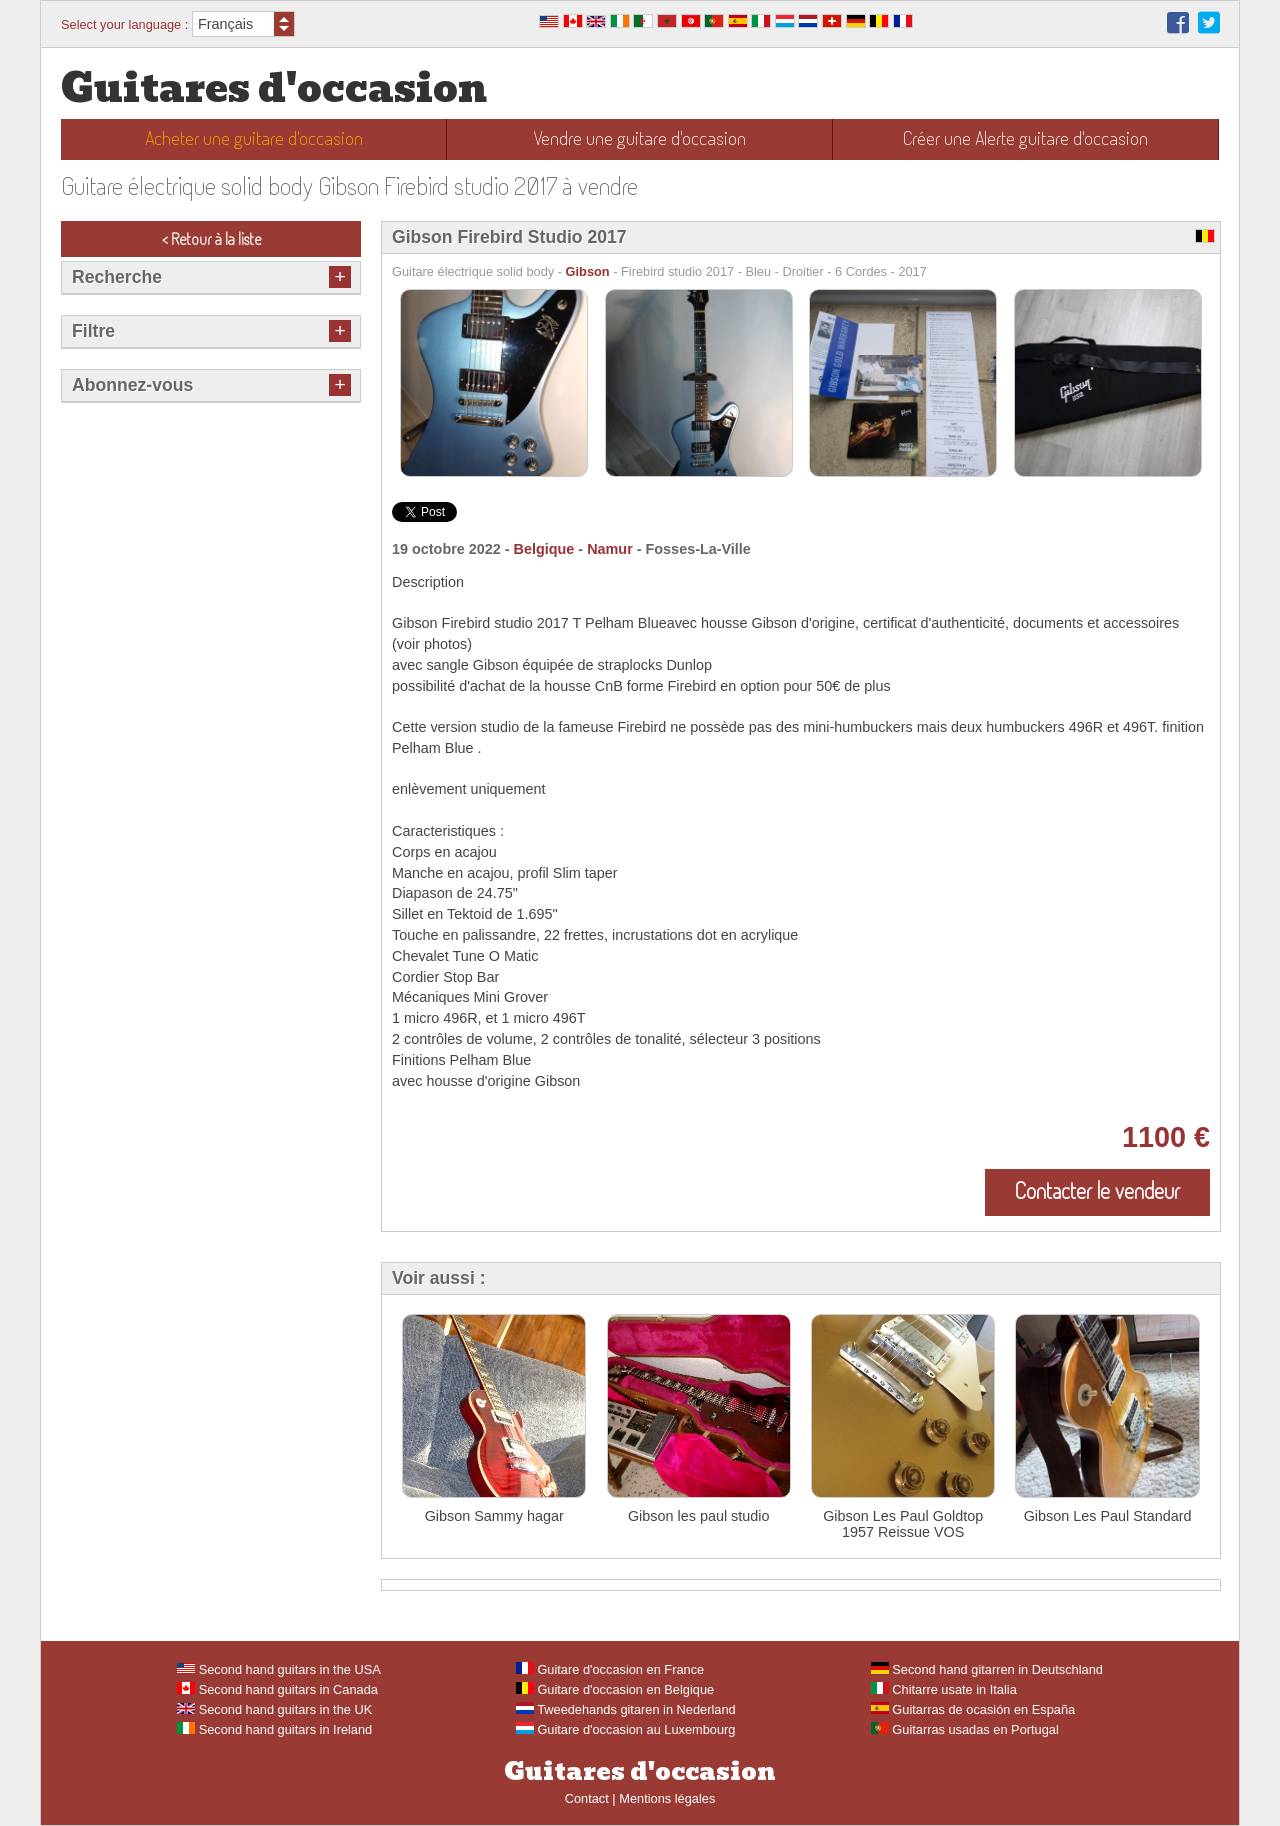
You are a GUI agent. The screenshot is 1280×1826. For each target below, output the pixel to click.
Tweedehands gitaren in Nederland (626, 1709)
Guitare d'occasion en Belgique (615, 1689)
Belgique (544, 549)
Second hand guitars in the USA (279, 1669)
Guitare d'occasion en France (610, 1669)
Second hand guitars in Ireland (274, 1729)
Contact (587, 1798)
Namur (610, 549)
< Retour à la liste (211, 239)
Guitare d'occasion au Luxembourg (626, 1729)
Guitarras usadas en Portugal (965, 1729)
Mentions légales (667, 1798)
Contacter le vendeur (1097, 1190)
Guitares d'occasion (274, 88)
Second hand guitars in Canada (277, 1689)
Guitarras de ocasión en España (973, 1709)
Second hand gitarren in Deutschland (987, 1669)
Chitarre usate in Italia (944, 1689)
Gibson (588, 271)
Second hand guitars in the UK (274, 1709)
